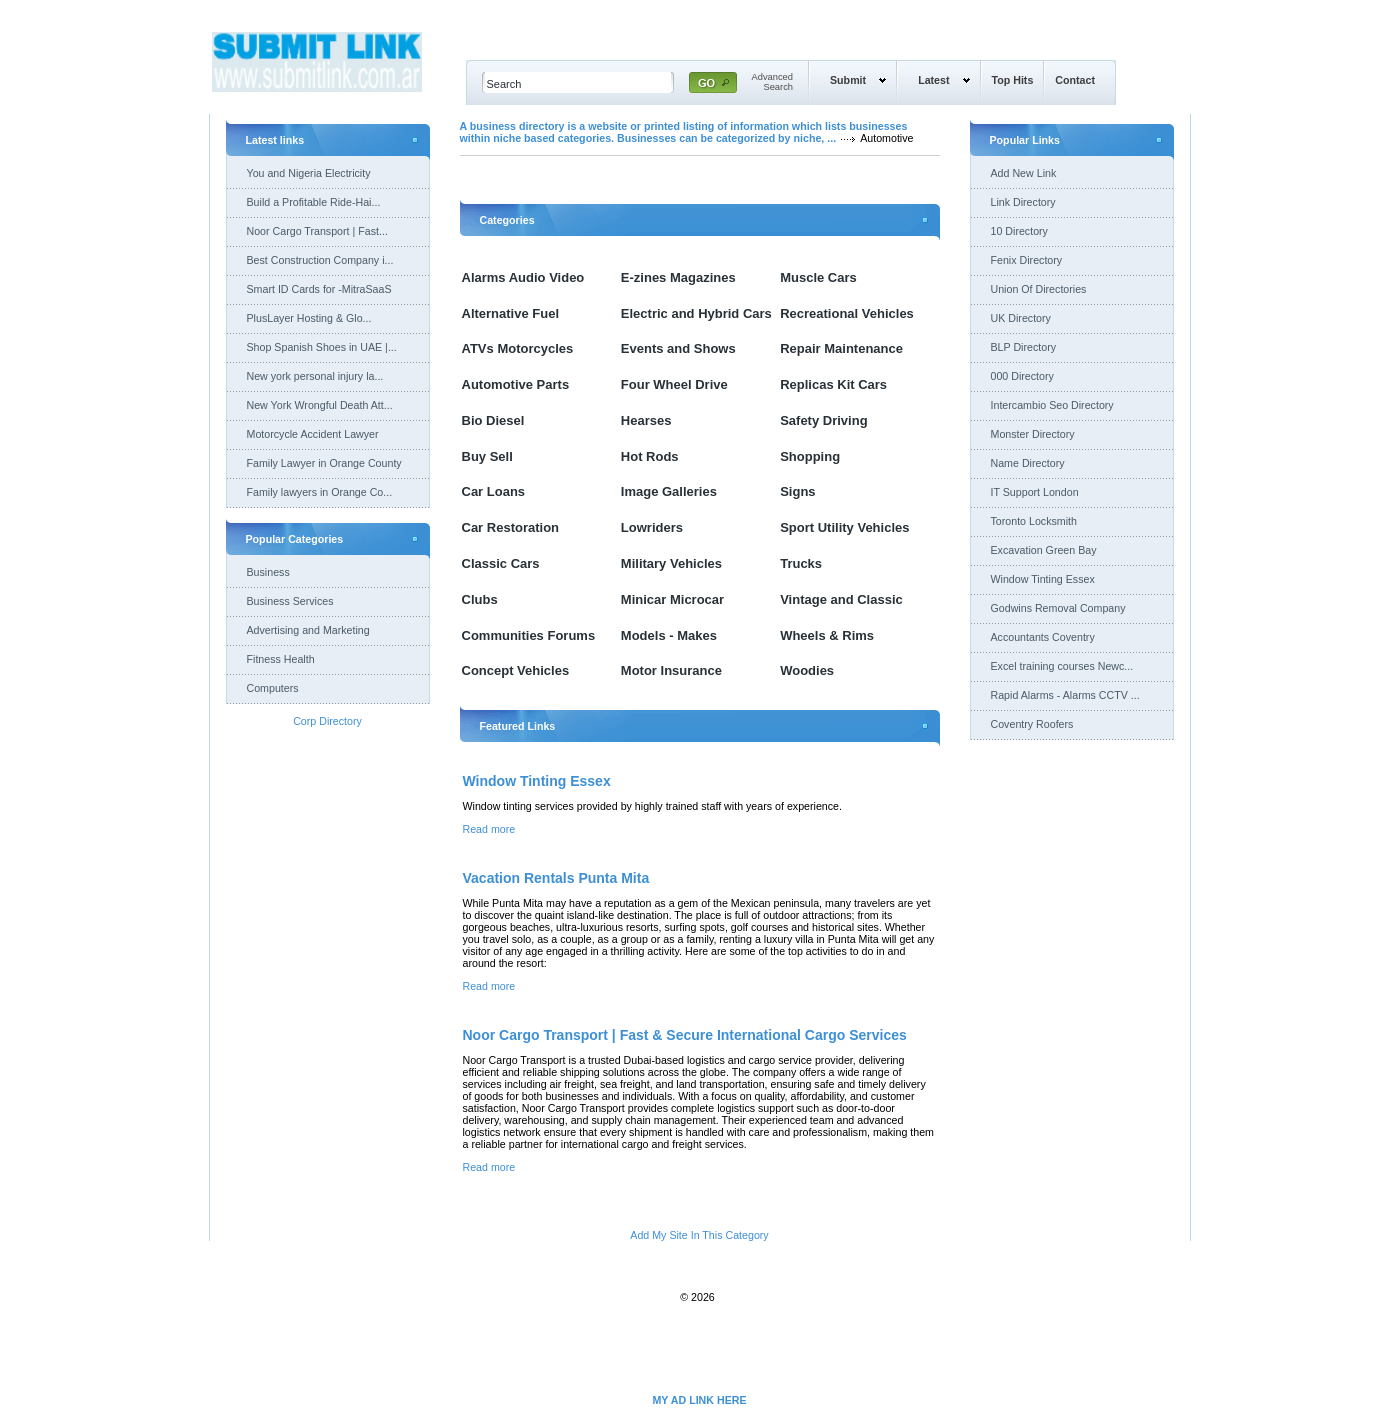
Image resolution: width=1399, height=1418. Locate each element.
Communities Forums (529, 635)
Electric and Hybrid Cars (696, 313)
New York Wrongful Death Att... (320, 405)
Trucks (801, 563)
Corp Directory (327, 721)
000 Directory (1022, 376)
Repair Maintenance (841, 348)
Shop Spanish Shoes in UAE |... (322, 347)
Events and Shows (678, 348)
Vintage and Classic (841, 599)
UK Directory (1021, 318)
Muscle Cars (818, 277)
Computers (273, 688)
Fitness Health (281, 659)
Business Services (290, 601)
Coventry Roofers (1032, 724)
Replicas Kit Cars (833, 384)
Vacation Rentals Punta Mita (556, 878)
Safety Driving (823, 420)
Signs (797, 491)
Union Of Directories (1039, 289)
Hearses (646, 420)
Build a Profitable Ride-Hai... (314, 202)
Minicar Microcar (672, 599)
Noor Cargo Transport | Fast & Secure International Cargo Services (685, 1035)
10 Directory (1019, 231)
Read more (489, 829)
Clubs (480, 599)
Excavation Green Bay (1044, 550)
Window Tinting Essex (537, 781)
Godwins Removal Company (1058, 608)
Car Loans (494, 491)
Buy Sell (487, 456)
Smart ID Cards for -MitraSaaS (319, 289)
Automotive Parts (516, 384)
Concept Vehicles (516, 670)
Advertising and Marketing (308, 630)
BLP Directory (1024, 347)
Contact (1075, 80)
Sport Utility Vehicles (844, 527)
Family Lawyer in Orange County (324, 463)
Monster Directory (1033, 434)
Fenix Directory (1027, 260)
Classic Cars (501, 563)
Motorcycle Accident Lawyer (313, 434)
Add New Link (1024, 173)
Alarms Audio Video (523, 277)
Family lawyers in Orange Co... (320, 492)
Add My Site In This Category (699, 1235)
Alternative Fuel (511, 313)
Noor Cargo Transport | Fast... (317, 231)
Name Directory (1028, 463)
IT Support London (1035, 492)
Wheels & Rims (827, 635)
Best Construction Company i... (320, 260)
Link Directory (1023, 202)
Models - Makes (669, 635)
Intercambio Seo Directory (1052, 405)
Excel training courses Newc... (1062, 666)
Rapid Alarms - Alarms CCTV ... (1065, 695)
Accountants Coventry (1043, 637)
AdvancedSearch (773, 82)
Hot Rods (650, 456)
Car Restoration (511, 527)
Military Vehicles (671, 563)
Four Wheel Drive (674, 384)
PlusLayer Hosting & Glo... (309, 318)
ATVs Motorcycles (518, 348)
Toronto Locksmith (1034, 521)
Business (268, 572)
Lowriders (652, 527)
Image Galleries (669, 491)
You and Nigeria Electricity (309, 173)
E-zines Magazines (678, 277)
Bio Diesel (493, 420)
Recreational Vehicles (847, 313)
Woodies (807, 670)
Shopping (810, 456)
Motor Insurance (671, 670)
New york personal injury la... (315, 376)
